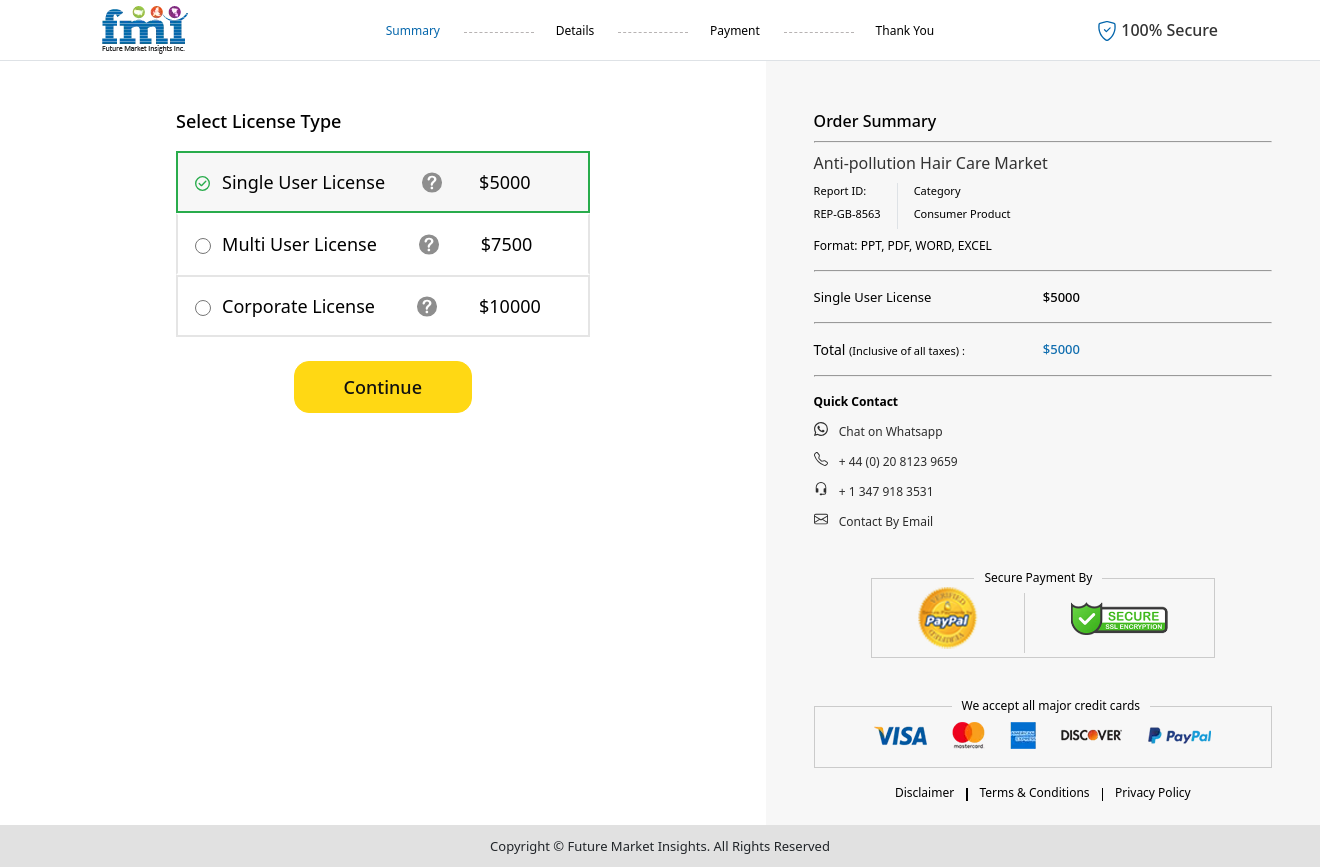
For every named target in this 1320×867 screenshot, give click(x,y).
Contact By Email (874, 521)
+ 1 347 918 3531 (874, 491)
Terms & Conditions (1034, 792)
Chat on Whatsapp (878, 431)
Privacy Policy (1153, 792)
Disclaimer (924, 792)
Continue (383, 387)
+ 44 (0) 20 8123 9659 (886, 461)
